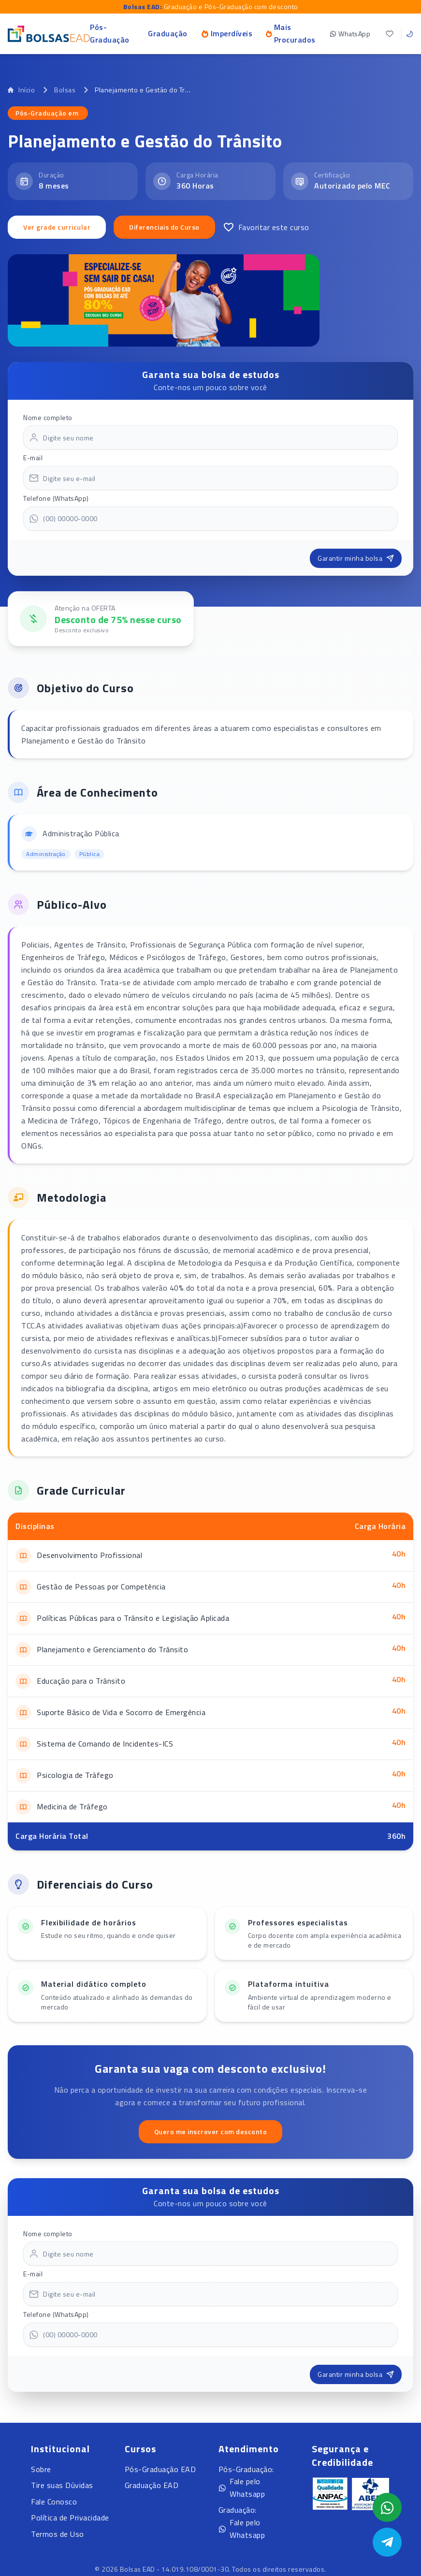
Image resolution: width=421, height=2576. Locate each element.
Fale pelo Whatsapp (241, 2487)
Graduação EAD (152, 2485)
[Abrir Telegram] (387, 2542)
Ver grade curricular (56, 227)
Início (21, 90)
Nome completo (48, 417)
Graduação (168, 33)
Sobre (41, 2469)
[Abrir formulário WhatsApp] (387, 2507)
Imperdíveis (227, 33)
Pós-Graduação (110, 33)
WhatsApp (350, 34)
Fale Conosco (54, 2501)
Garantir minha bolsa (356, 558)
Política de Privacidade (70, 2517)
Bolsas (64, 90)
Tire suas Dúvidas (62, 2485)
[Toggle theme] (409, 34)
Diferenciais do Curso (164, 227)
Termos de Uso (57, 2534)
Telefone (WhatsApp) (56, 498)
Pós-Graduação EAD (160, 2469)
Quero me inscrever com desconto (210, 2131)
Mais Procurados (291, 33)
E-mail (33, 457)
